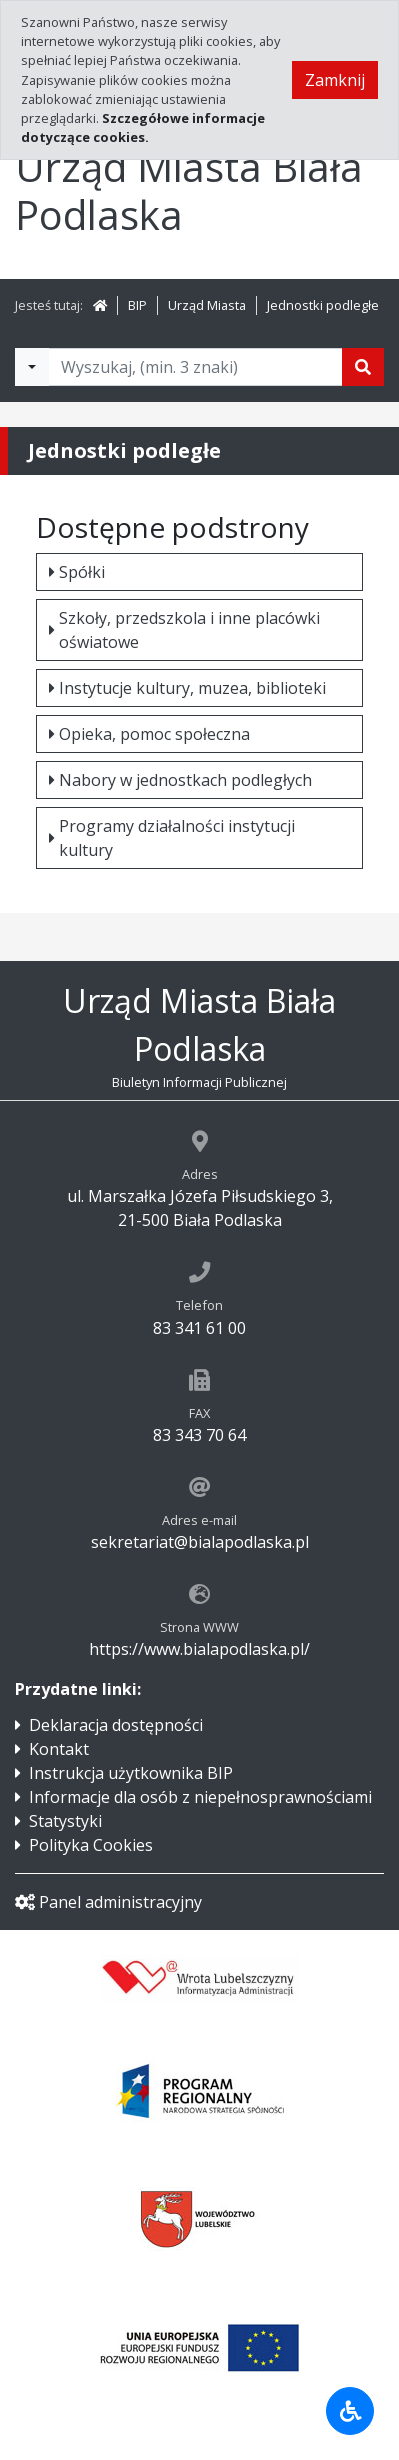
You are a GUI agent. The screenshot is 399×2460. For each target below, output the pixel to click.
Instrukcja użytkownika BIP (131, 1773)
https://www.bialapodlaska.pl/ (199, 1649)
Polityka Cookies (91, 1845)
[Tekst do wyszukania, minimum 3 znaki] (195, 367)
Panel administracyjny (108, 1902)
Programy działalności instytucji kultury (172, 838)
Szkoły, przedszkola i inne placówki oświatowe (184, 630)
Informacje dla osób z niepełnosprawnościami (200, 1797)
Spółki (77, 572)
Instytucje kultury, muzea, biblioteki (187, 688)
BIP (137, 305)
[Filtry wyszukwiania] (32, 367)
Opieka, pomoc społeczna (149, 734)
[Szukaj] (363, 367)
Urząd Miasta (207, 305)
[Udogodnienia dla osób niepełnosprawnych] (350, 2411)
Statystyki (65, 1821)
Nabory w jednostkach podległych (180, 780)
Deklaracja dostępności (116, 1725)
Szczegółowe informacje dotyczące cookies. (143, 127)
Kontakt (59, 1749)
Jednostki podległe (323, 305)
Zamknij (335, 80)
